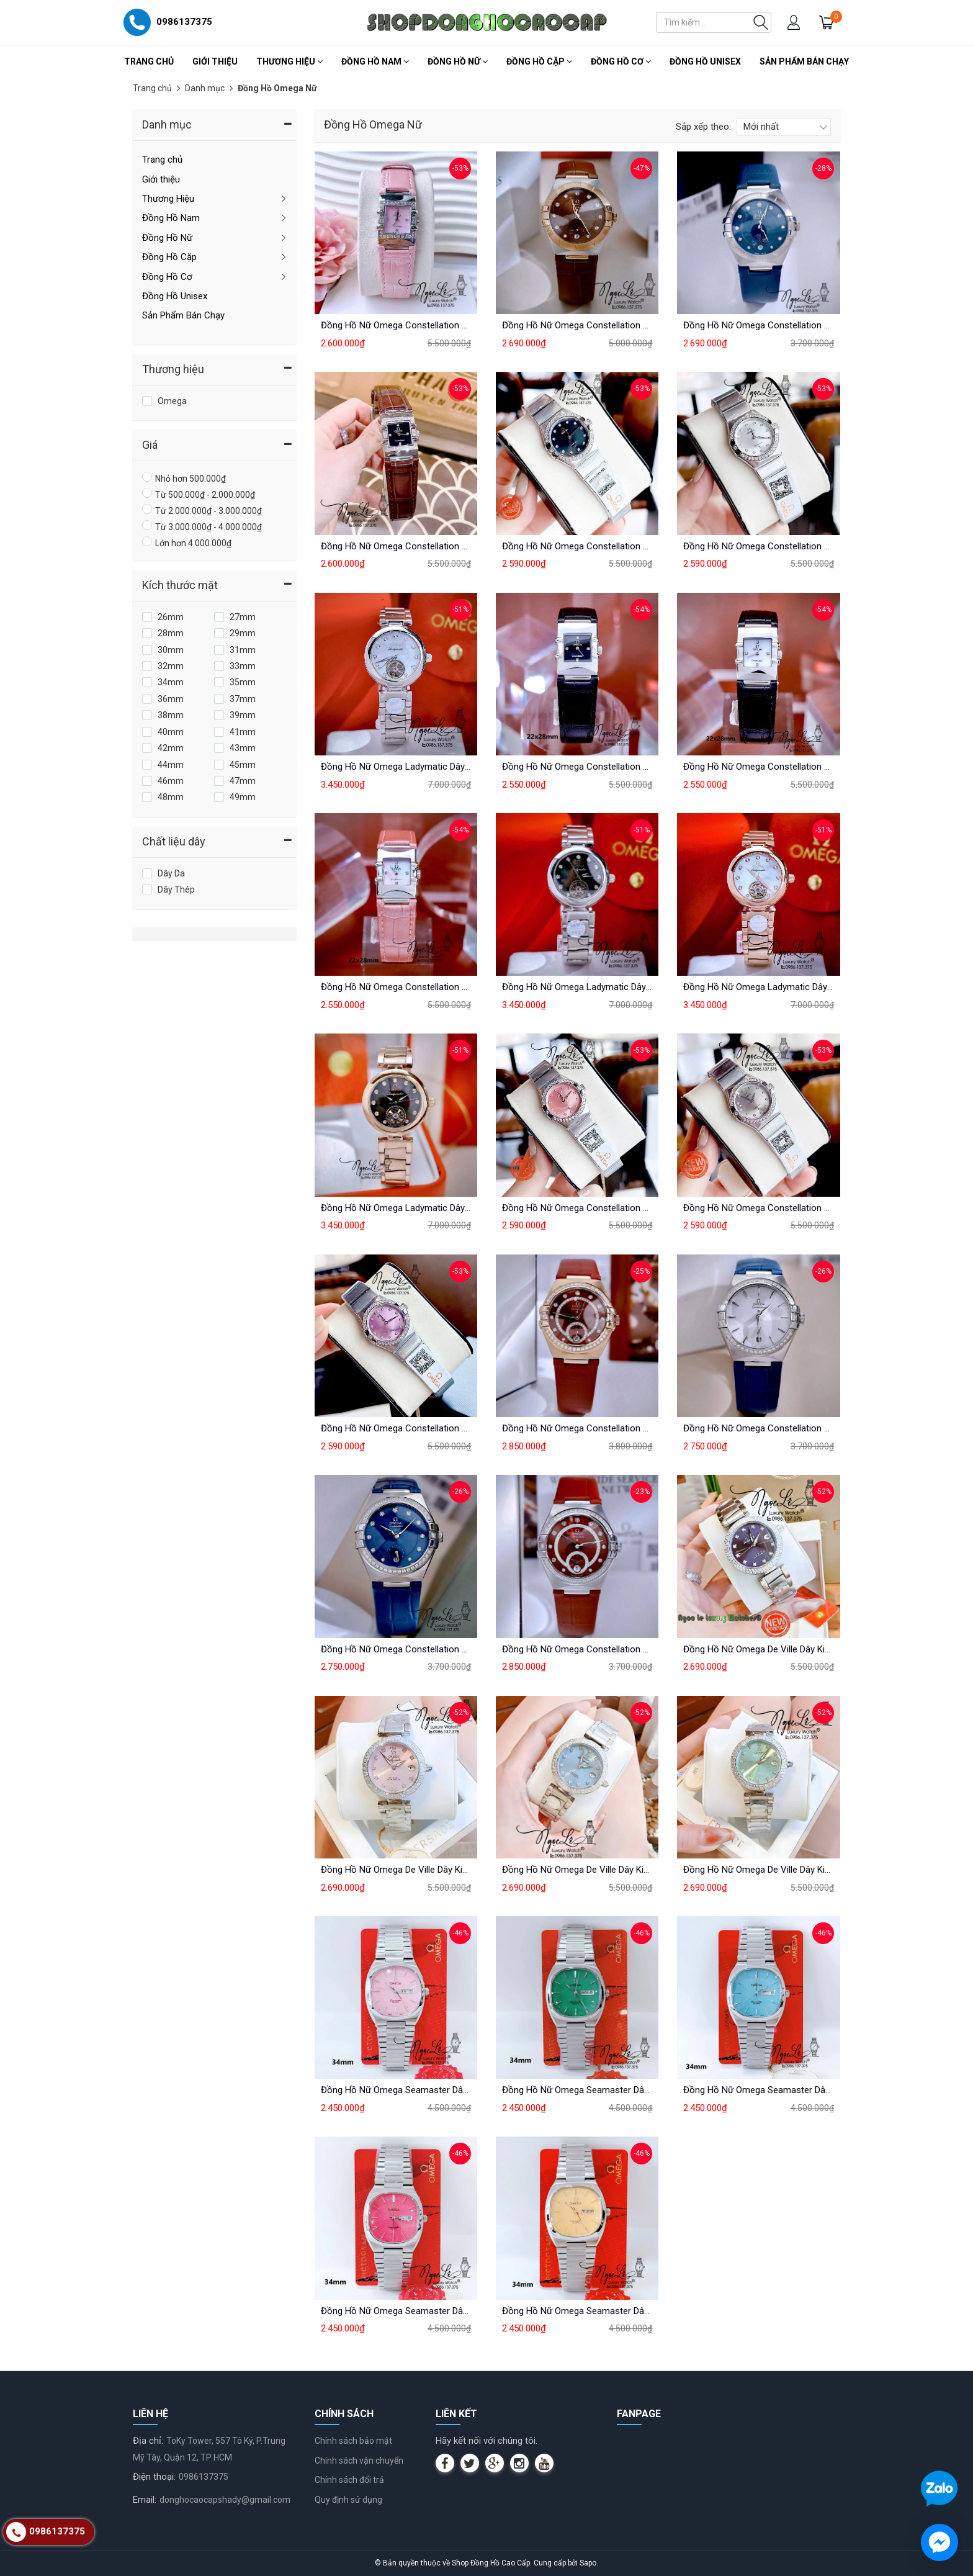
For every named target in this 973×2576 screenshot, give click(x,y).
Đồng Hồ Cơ (621, 61)
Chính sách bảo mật (353, 2441)
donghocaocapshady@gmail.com (224, 2500)
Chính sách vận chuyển (359, 2461)
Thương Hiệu (289, 61)
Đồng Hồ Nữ (458, 61)
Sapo (588, 2563)
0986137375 (203, 2477)
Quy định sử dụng (348, 2500)
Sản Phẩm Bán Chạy (804, 61)
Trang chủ (149, 61)
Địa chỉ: (148, 2440)
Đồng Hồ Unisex (705, 61)
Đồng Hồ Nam (375, 61)
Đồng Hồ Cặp (539, 61)
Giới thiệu (215, 61)
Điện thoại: (154, 2476)
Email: (144, 2499)
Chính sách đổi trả (349, 2480)
